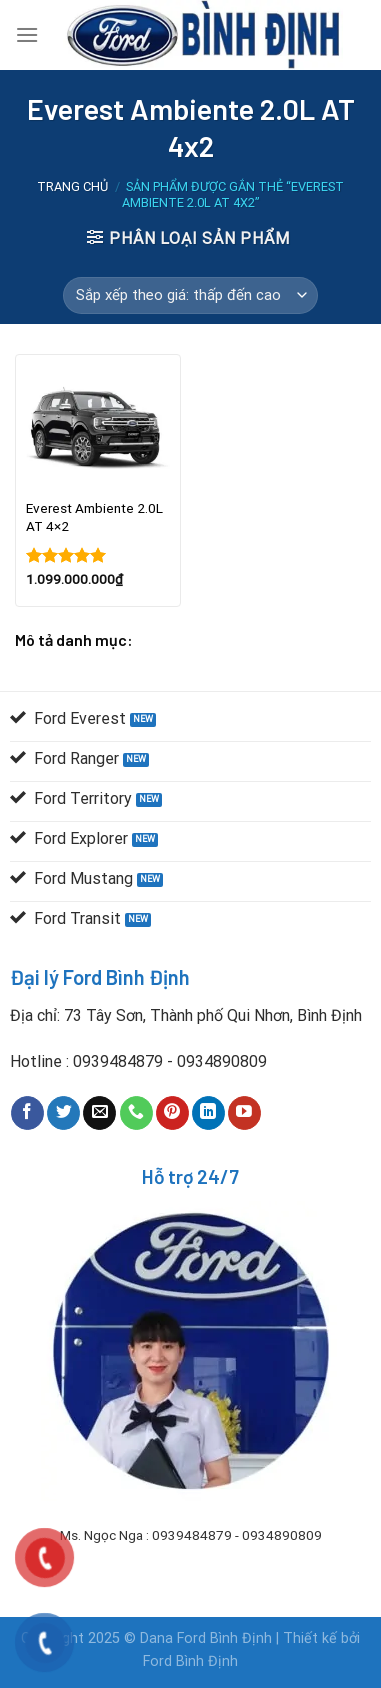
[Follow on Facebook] (27, 1113)
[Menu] (27, 34)
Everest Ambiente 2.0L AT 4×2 (94, 517)
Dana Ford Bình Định (208, 1638)
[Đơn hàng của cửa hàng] (190, 296)
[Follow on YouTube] (244, 1113)
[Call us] (136, 1113)
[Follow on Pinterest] (172, 1113)
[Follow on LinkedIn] (208, 1113)
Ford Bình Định (190, 1661)
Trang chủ (72, 186)
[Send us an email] (99, 1113)
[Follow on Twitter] (63, 1113)
